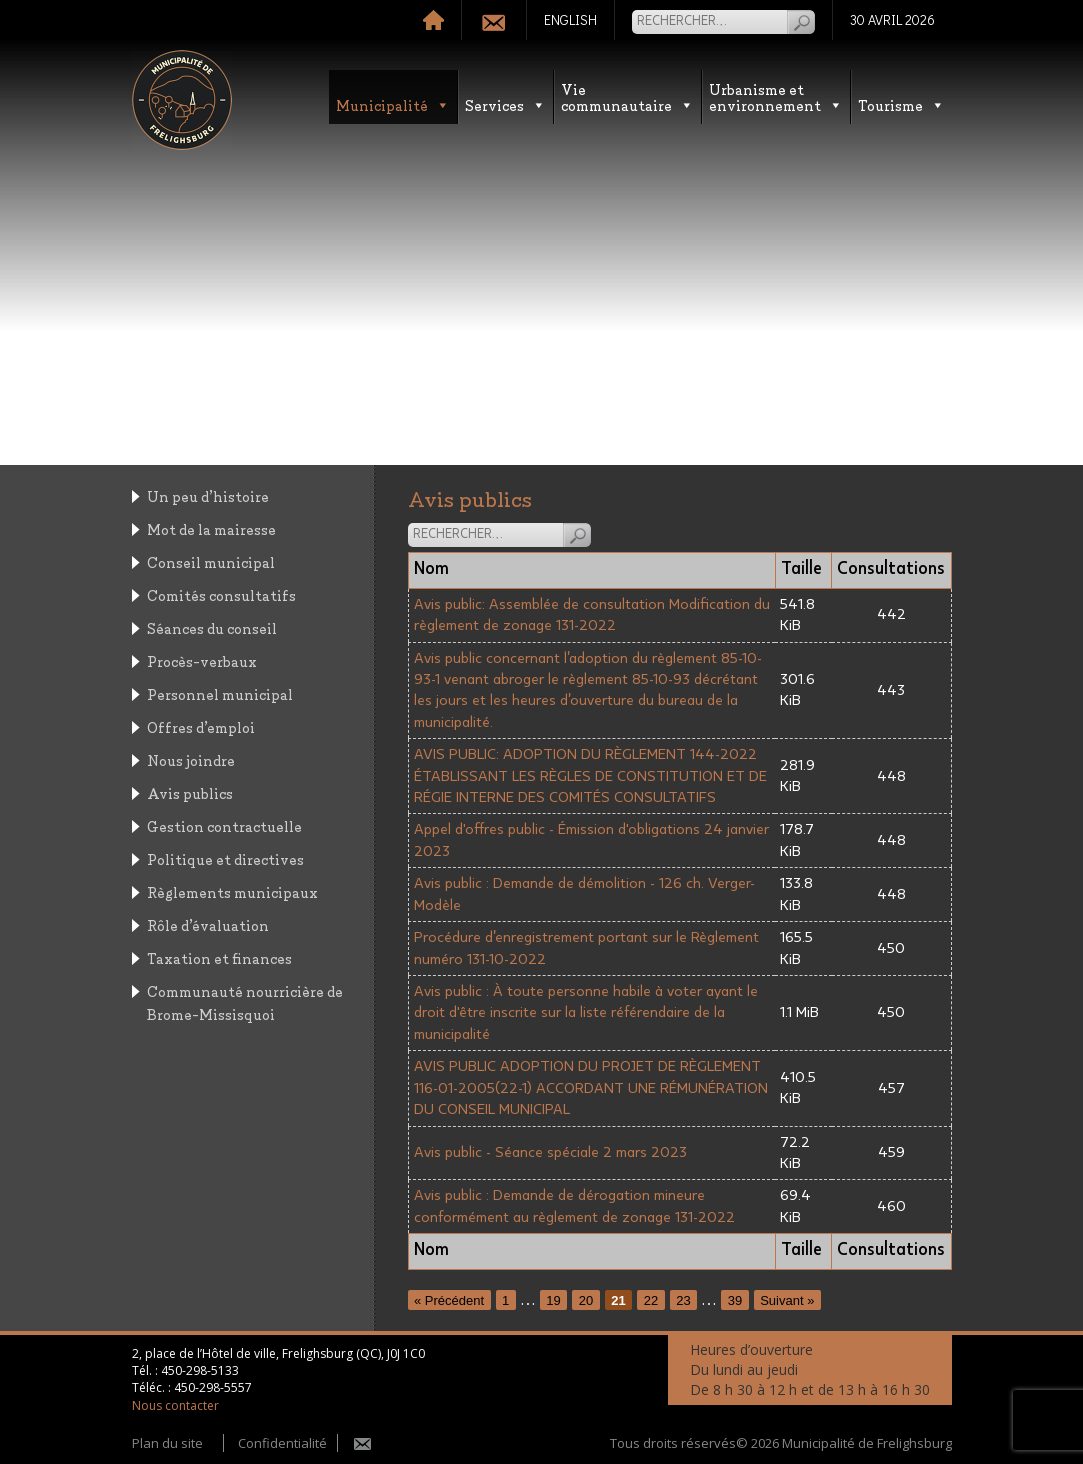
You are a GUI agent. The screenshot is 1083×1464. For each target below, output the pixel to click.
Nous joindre (191, 759)
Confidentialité (282, 1443)
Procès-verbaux (202, 660)
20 (586, 1300)
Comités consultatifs (221, 594)
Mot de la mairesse (211, 528)
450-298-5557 (213, 1387)
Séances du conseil (212, 627)
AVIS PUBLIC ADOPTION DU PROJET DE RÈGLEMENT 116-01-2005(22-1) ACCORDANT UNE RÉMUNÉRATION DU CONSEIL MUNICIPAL (591, 1088)
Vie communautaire (627, 96)
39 (735, 1300)
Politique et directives (225, 858)
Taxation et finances (219, 957)
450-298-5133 (200, 1370)
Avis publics (190, 792)
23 (683, 1300)
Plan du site (167, 1443)
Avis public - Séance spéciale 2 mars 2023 (550, 1152)
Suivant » (787, 1300)
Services (505, 104)
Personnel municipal (220, 693)
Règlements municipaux (232, 891)
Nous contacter (175, 1405)
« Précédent (449, 1300)
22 (651, 1300)
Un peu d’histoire (208, 495)
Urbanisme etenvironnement (776, 96)
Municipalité (393, 104)
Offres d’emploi (201, 726)
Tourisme (901, 104)
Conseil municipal (211, 561)
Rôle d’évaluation (208, 924)
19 (553, 1300)
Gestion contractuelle (224, 825)
